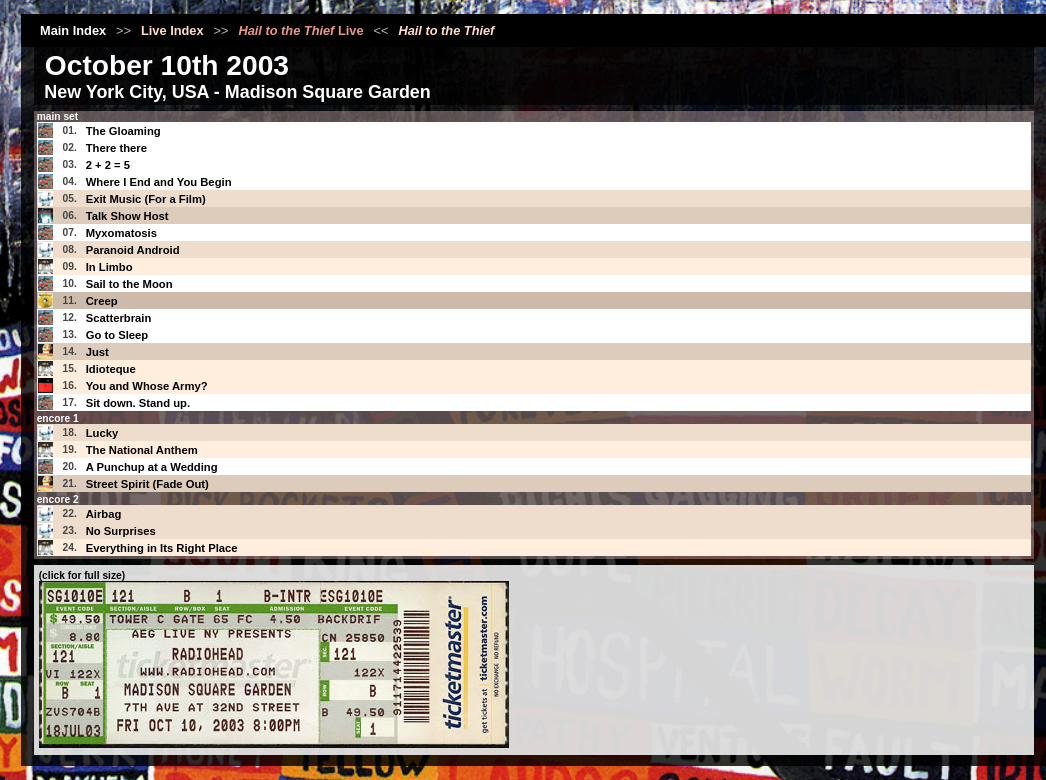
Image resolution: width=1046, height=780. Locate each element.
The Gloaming (123, 131)
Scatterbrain (119, 318)
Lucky (102, 433)
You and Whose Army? (147, 386)
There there (116, 148)
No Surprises (121, 531)
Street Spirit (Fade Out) (147, 484)
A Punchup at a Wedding (152, 467)
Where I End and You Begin (159, 182)
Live (300, 30)
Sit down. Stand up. (138, 403)
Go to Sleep (117, 335)
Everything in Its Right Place (162, 548)
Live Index (172, 30)
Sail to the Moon (129, 284)
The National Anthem (142, 450)
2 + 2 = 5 (108, 165)
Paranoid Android (133, 250)
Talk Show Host (127, 216)
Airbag (104, 514)
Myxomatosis (121, 233)
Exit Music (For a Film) (146, 199)
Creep (102, 301)
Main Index (73, 30)
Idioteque (111, 369)
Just (97, 352)
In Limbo (109, 267)
